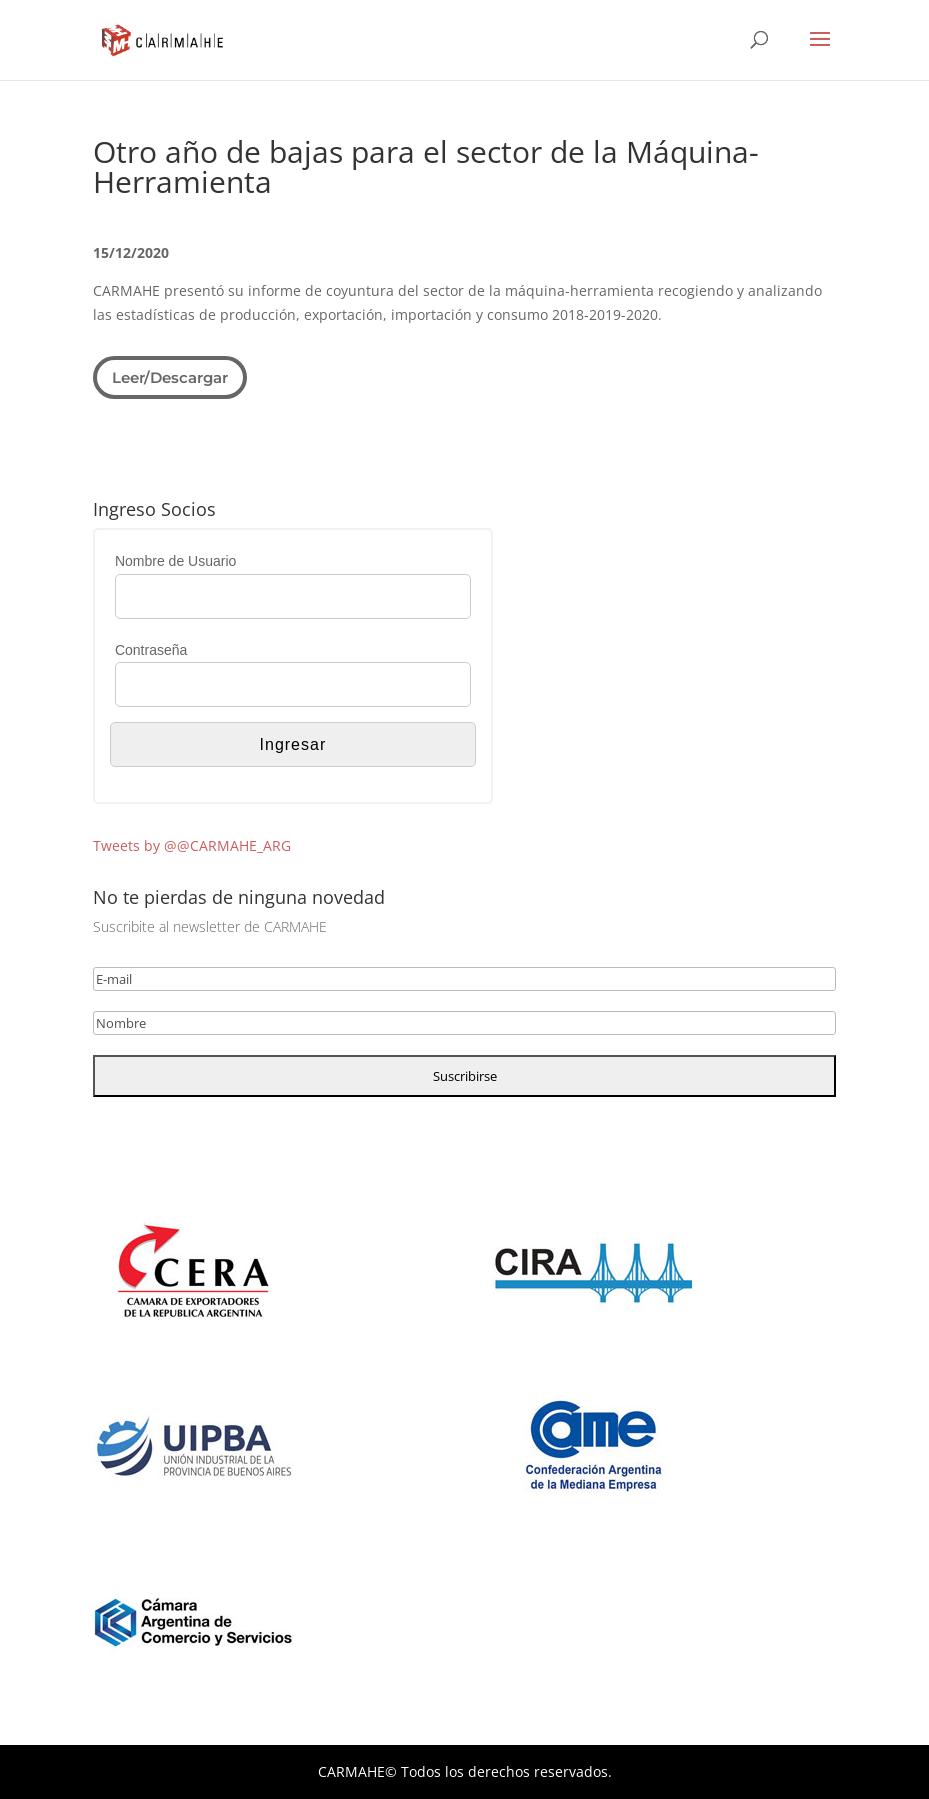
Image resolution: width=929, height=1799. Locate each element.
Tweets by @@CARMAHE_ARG (192, 845)
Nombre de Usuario (175, 561)
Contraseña (151, 650)
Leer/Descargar (170, 377)
